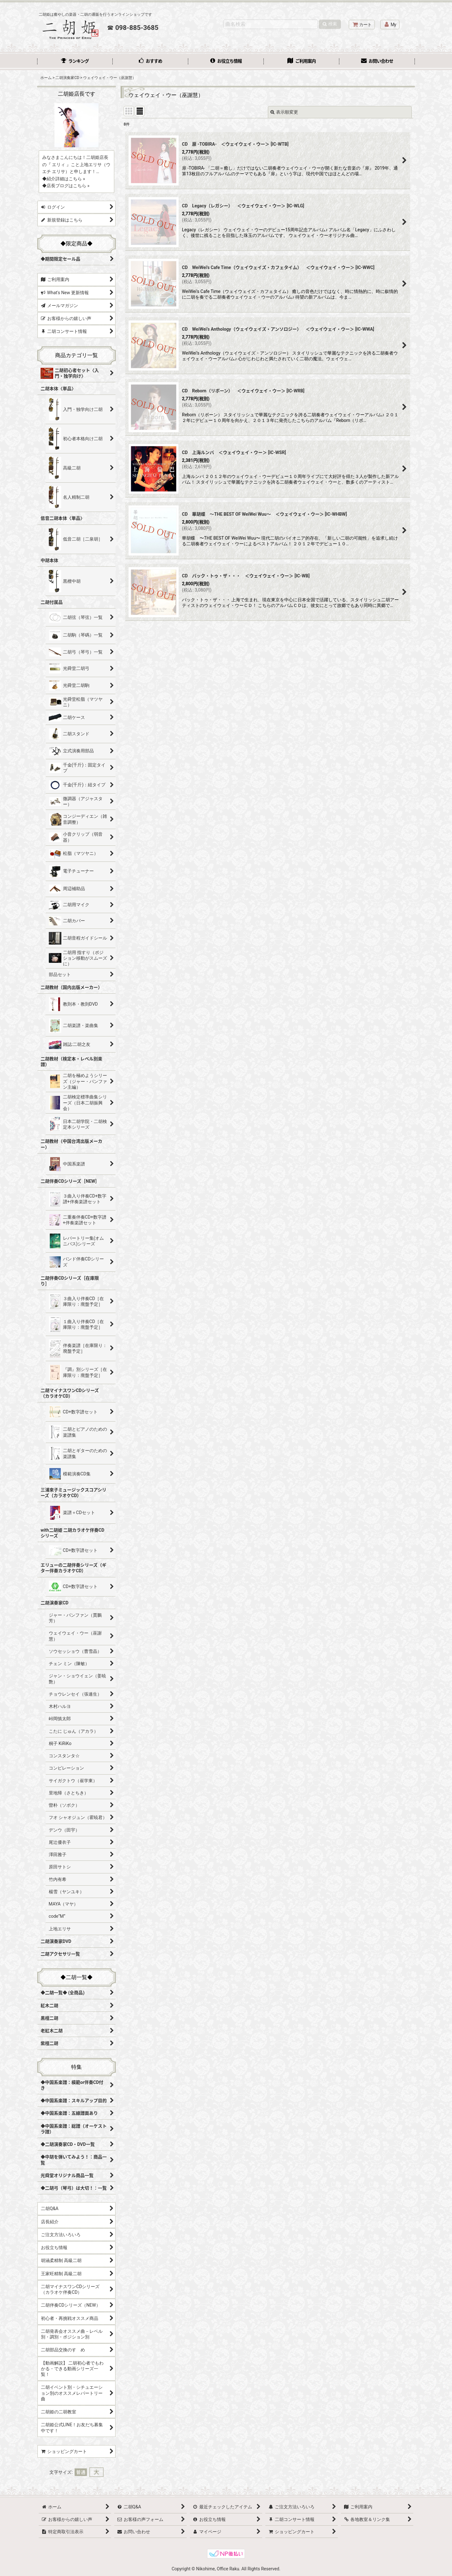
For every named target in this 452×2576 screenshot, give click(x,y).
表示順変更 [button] (284, 112)
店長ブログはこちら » (68, 185)
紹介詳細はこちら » (66, 178)
